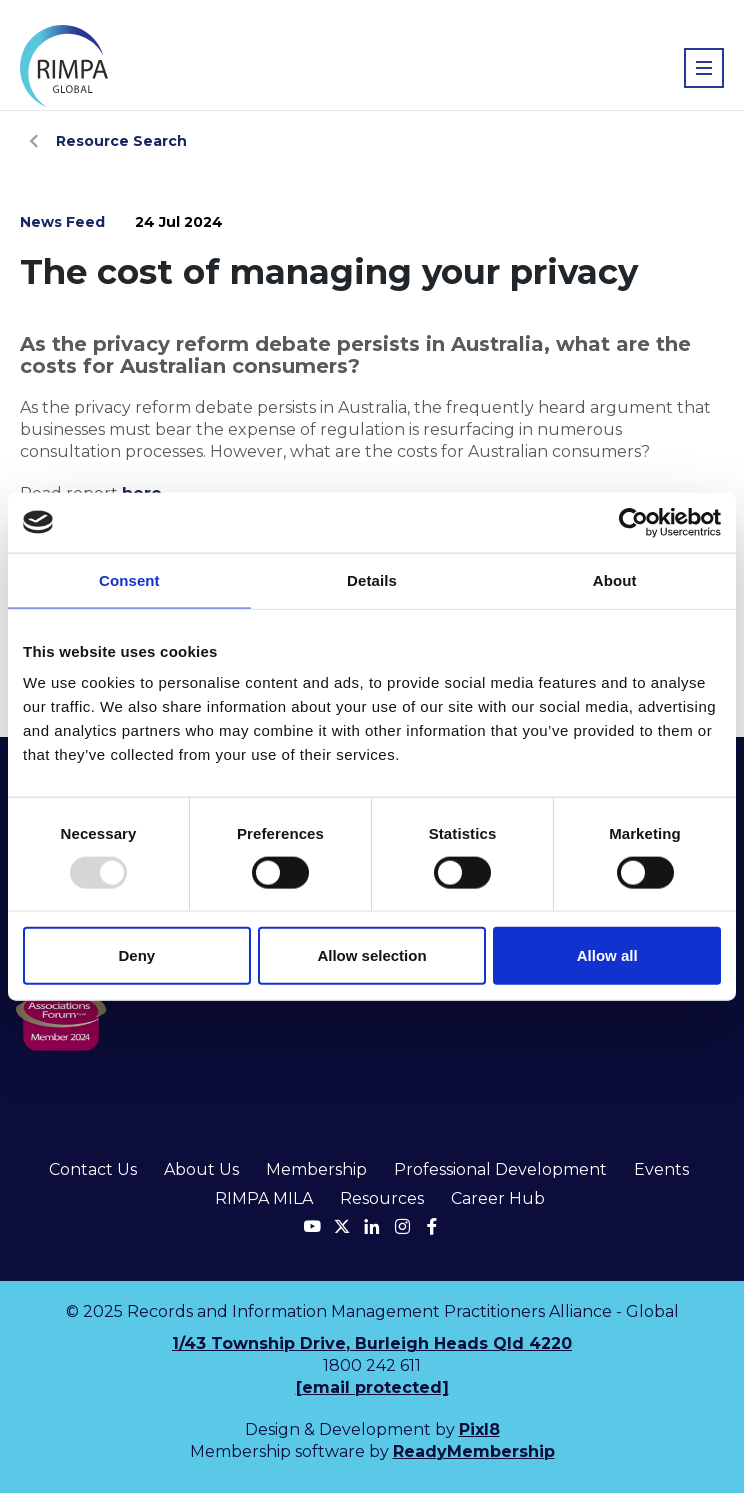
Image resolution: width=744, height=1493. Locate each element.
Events (661, 1169)
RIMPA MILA (264, 1198)
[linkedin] (372, 1226)
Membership (316, 1169)
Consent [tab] (129, 579)
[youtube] (312, 1226)
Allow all (607, 955)
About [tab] (615, 579)
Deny (136, 955)
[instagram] (402, 1226)
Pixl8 (479, 1429)
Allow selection (371, 955)
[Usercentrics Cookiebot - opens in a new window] (633, 522)
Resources (382, 1198)
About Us (201, 1169)
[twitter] (342, 1226)
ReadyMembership (474, 1451)
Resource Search (121, 141)
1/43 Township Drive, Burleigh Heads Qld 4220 (372, 1343)
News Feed (62, 222)
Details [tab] (372, 579)
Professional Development (500, 1169)
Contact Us (93, 1169)
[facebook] (432, 1226)
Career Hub (498, 1198)
